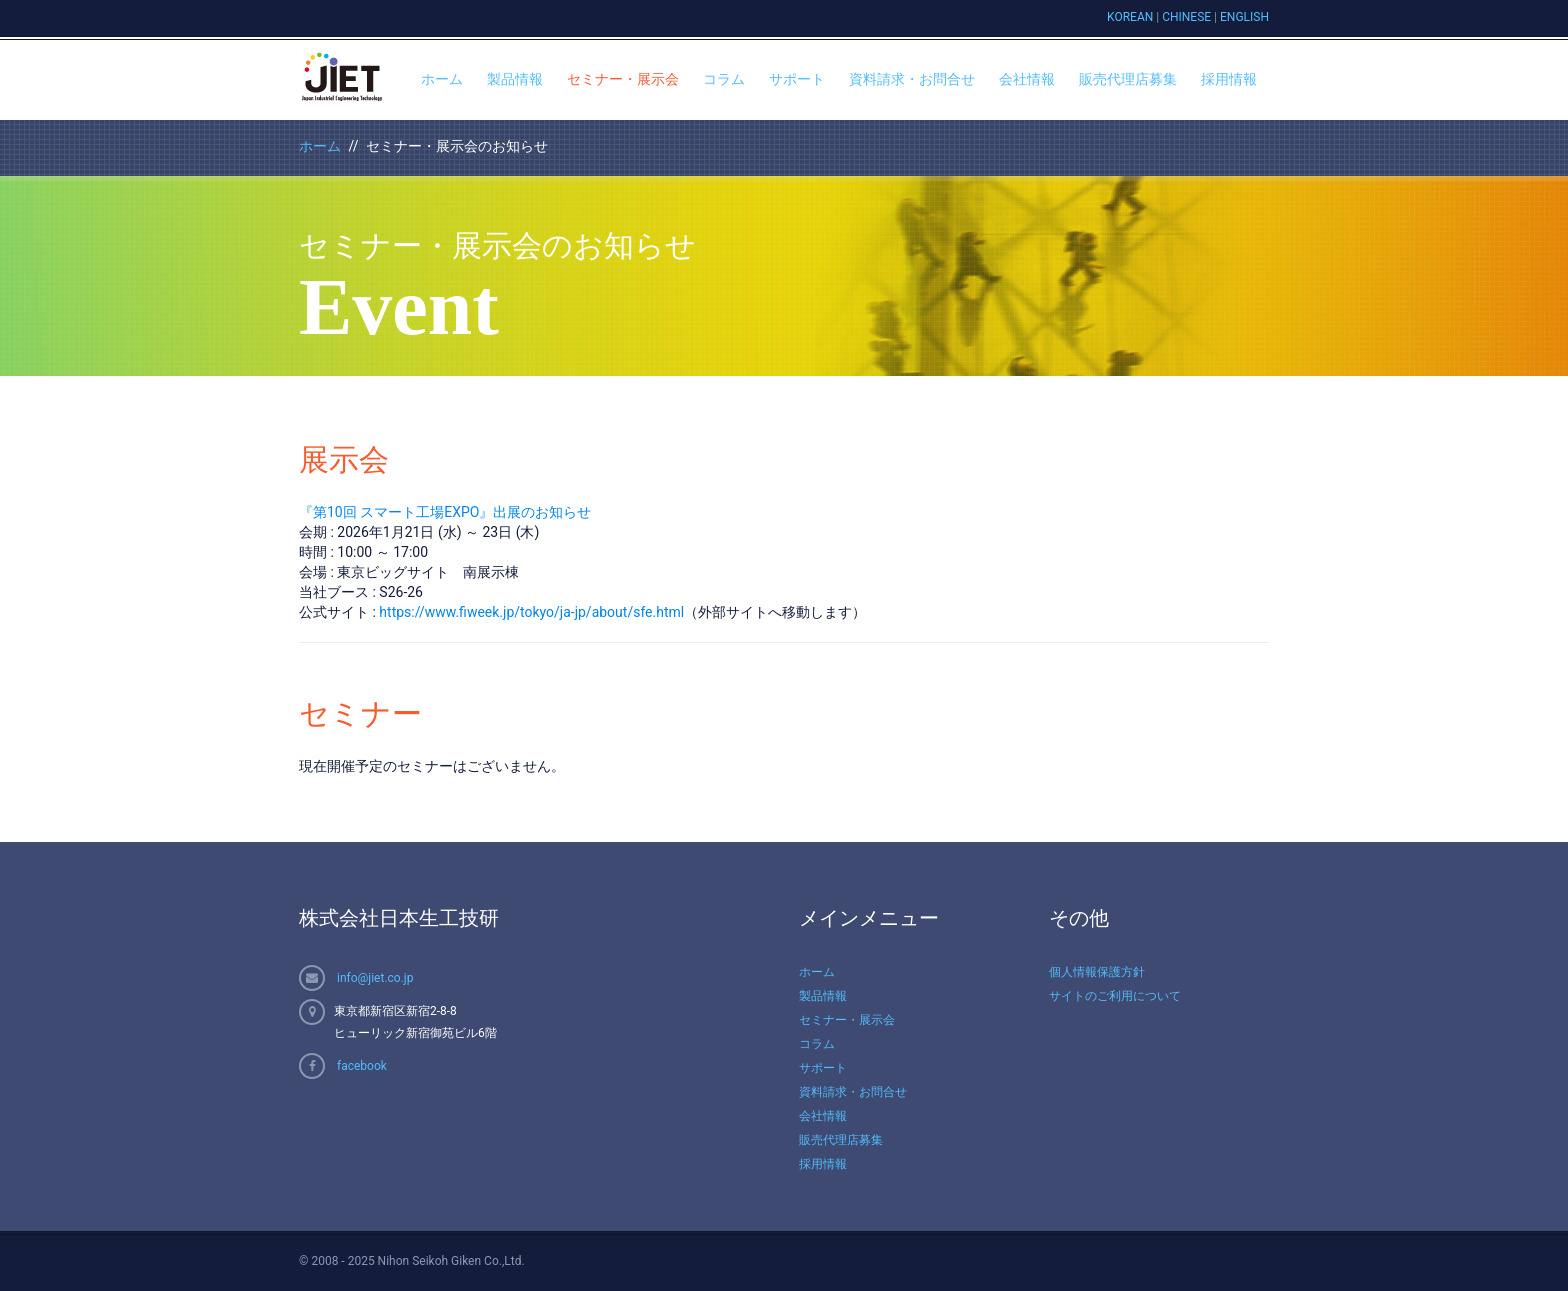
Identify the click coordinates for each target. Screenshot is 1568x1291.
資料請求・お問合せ (912, 79)
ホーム (442, 79)
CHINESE (1186, 17)
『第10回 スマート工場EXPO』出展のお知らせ (445, 512)
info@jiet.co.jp (375, 978)
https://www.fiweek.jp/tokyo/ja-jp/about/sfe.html (531, 612)
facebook (362, 1066)
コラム (724, 79)
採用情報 (1229, 79)
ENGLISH (1244, 17)
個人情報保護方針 (1097, 972)
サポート (797, 79)
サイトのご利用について (1115, 996)
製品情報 (515, 79)
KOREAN (1130, 17)
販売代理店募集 (1128, 79)
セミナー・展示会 (623, 79)
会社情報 (1027, 79)
